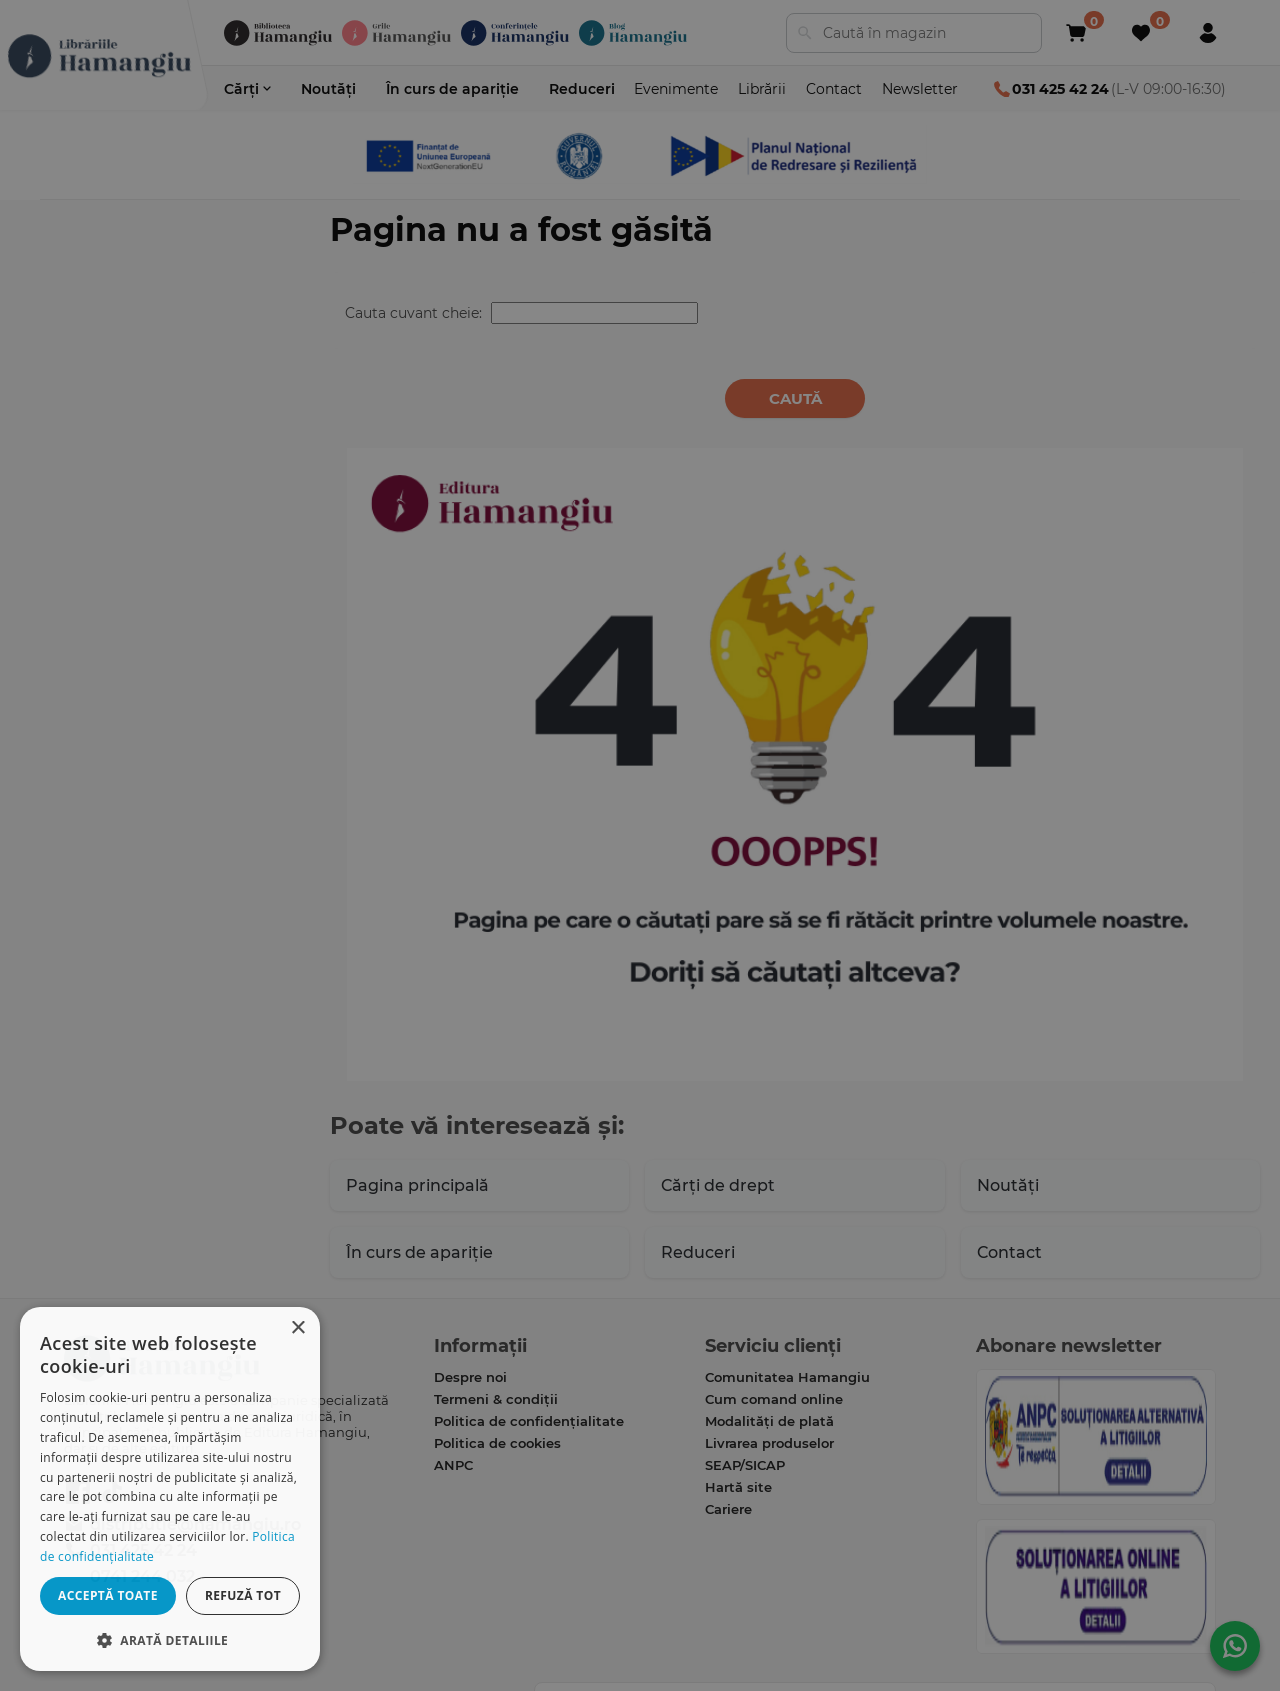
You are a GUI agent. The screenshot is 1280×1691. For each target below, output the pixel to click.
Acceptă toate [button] (108, 1595)
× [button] (297, 1328)
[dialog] (170, 1489)
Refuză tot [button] (243, 1595)
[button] (170, 1639)
